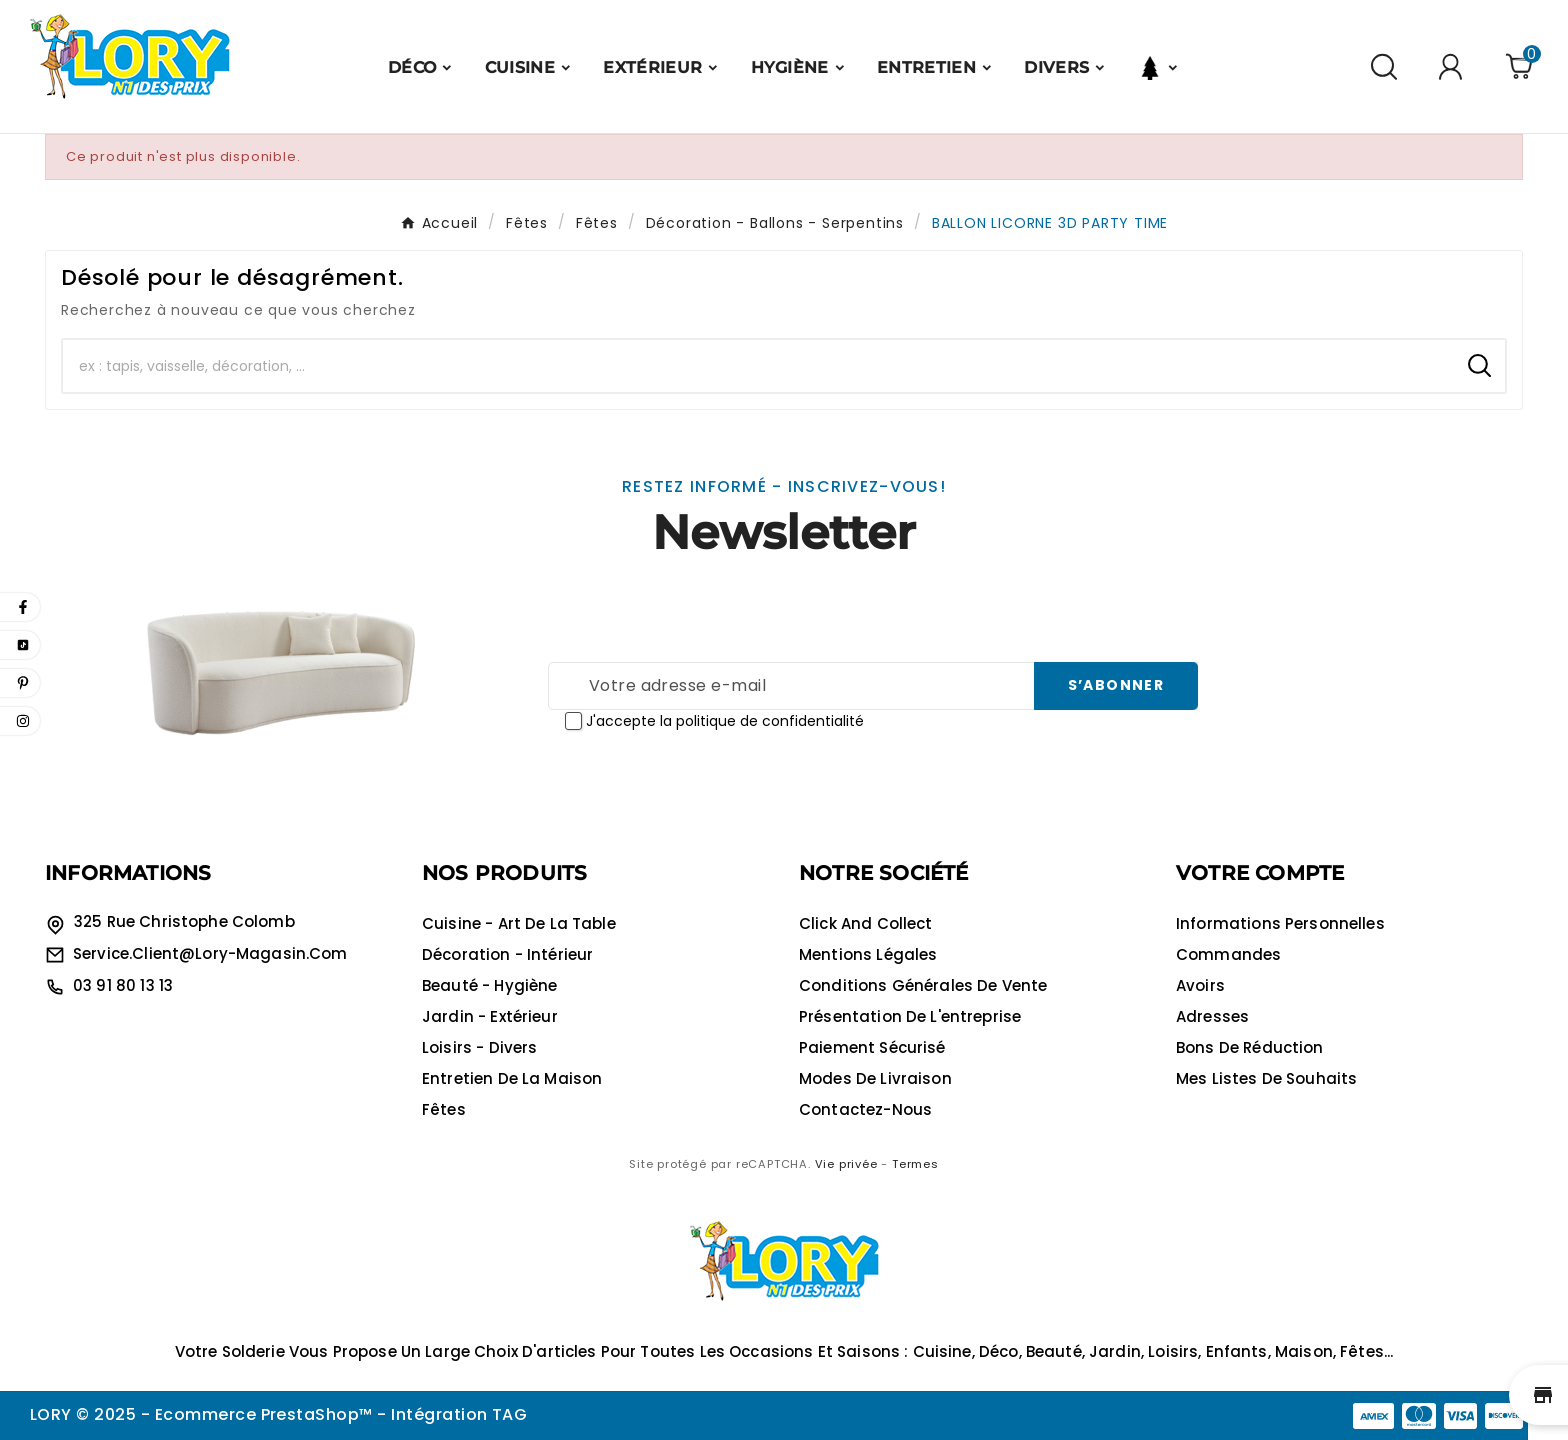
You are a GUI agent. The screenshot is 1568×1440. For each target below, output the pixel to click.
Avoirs (1200, 985)
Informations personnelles (1280, 923)
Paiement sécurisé (872, 1047)
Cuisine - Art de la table (519, 923)
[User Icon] (1453, 66)
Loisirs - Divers (479, 1047)
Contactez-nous (865, 1109)
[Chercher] (758, 366)
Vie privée (846, 1164)
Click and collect (866, 923)
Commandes (1228, 954)
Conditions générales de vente (923, 985)
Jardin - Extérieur (490, 1016)
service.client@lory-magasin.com (210, 953)
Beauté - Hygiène (489, 985)
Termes (915, 1164)
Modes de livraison (875, 1078)
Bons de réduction (1250, 1047)
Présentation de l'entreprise (910, 1016)
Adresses (1212, 1016)
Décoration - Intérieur (507, 954)
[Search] (1479, 365)
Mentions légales (868, 954)
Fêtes (444, 1109)
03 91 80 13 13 (123, 985)
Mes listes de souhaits (1266, 1078)
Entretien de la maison (512, 1078)
